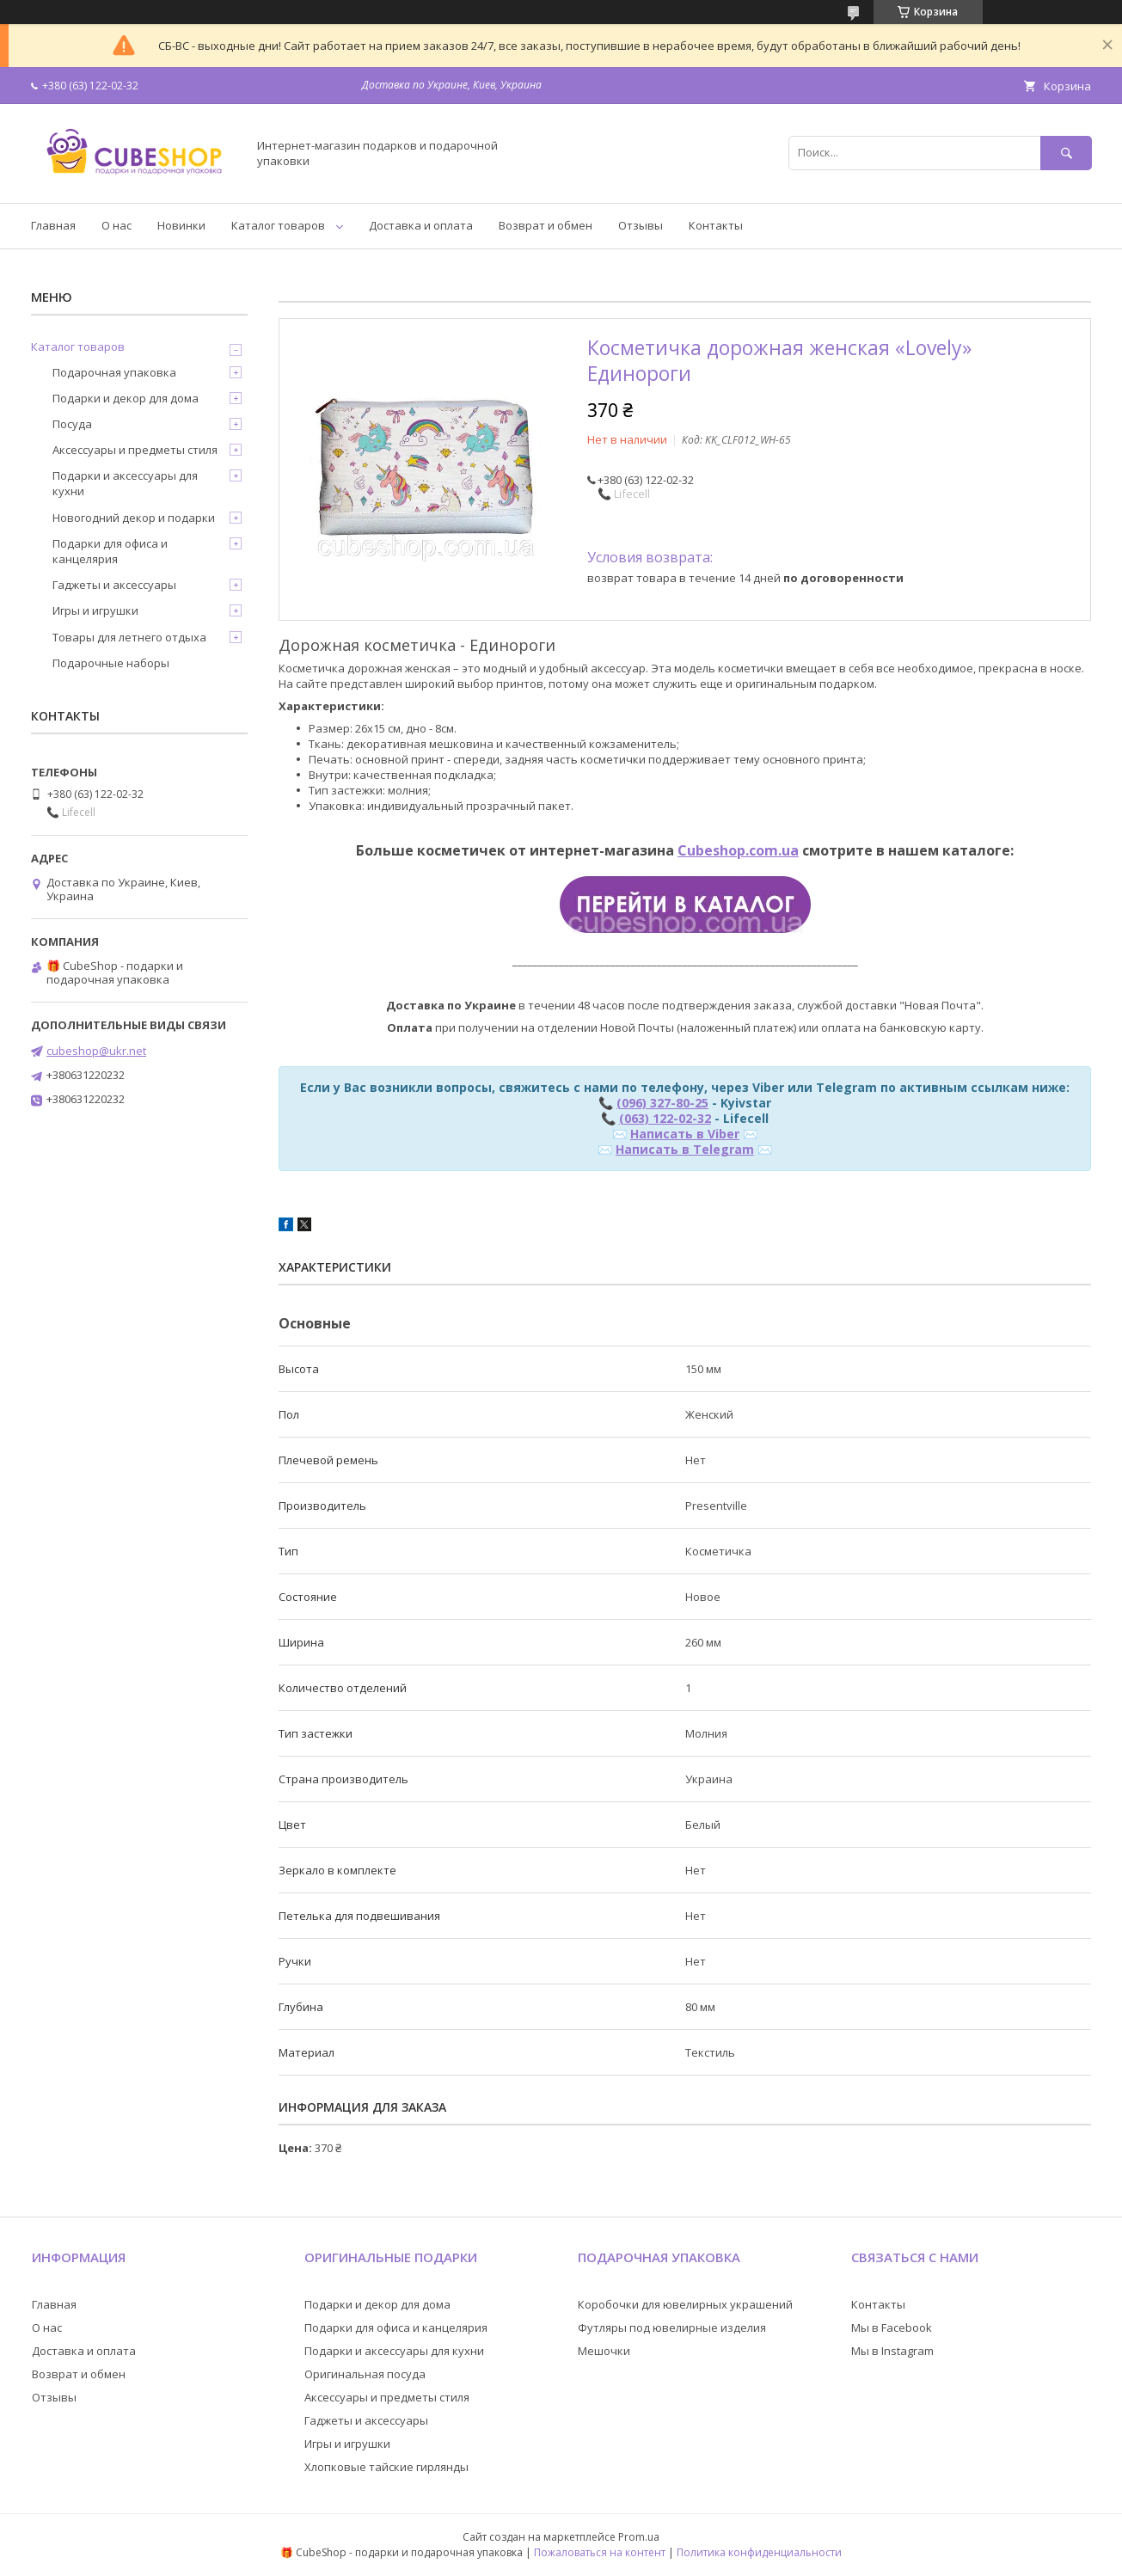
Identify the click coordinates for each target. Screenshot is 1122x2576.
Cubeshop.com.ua (738, 850)
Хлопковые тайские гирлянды (386, 2467)
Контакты (716, 225)
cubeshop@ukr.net (96, 1051)
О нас (116, 225)
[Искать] (1066, 152)
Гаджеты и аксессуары (114, 584)
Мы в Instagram (892, 2350)
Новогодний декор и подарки (133, 517)
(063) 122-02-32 (665, 1118)
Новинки (181, 225)
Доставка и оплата (421, 225)
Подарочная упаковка (114, 372)
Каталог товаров (278, 225)
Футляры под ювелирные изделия (672, 2327)
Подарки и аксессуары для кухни (125, 483)
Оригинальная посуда (365, 2374)
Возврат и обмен (545, 225)
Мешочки (604, 2350)
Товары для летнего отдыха (129, 637)
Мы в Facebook (891, 2327)
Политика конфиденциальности (759, 2552)
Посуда (72, 424)
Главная (53, 225)
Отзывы (640, 225)
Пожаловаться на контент (599, 2552)
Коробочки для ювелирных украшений (685, 2304)
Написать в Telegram (685, 1149)
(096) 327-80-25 (662, 1103)
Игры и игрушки (95, 610)
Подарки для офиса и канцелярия (110, 551)
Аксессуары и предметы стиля (135, 449)
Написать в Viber (684, 1133)
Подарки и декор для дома (125, 398)
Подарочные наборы (110, 663)
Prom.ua (638, 2537)
